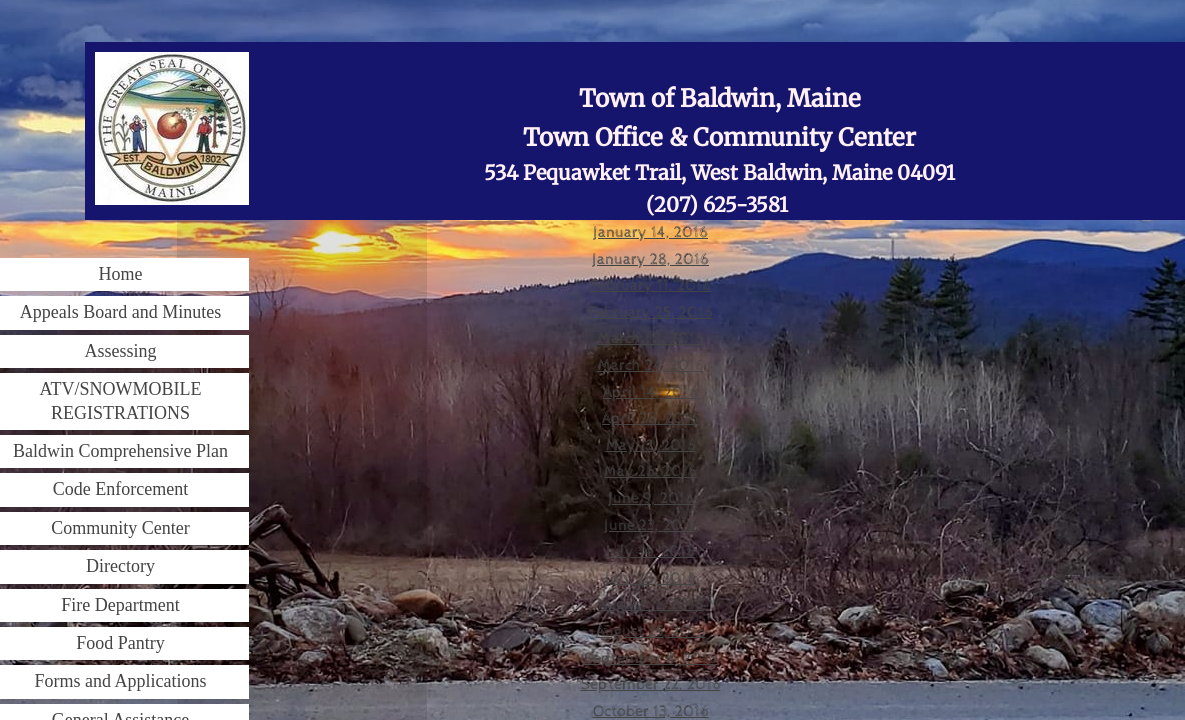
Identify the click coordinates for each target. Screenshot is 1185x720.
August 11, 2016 (651, 604)
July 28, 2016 (650, 578)
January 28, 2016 (650, 259)
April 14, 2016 (650, 392)
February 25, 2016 (650, 312)
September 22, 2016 (651, 684)
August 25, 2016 (651, 631)
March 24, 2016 (651, 365)
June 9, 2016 (651, 498)
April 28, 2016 (650, 418)
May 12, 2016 (651, 445)
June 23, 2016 (650, 525)
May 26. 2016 (650, 471)
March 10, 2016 (651, 338)
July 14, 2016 (650, 551)
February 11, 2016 (650, 285)
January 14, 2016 (650, 232)
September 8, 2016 (650, 658)
